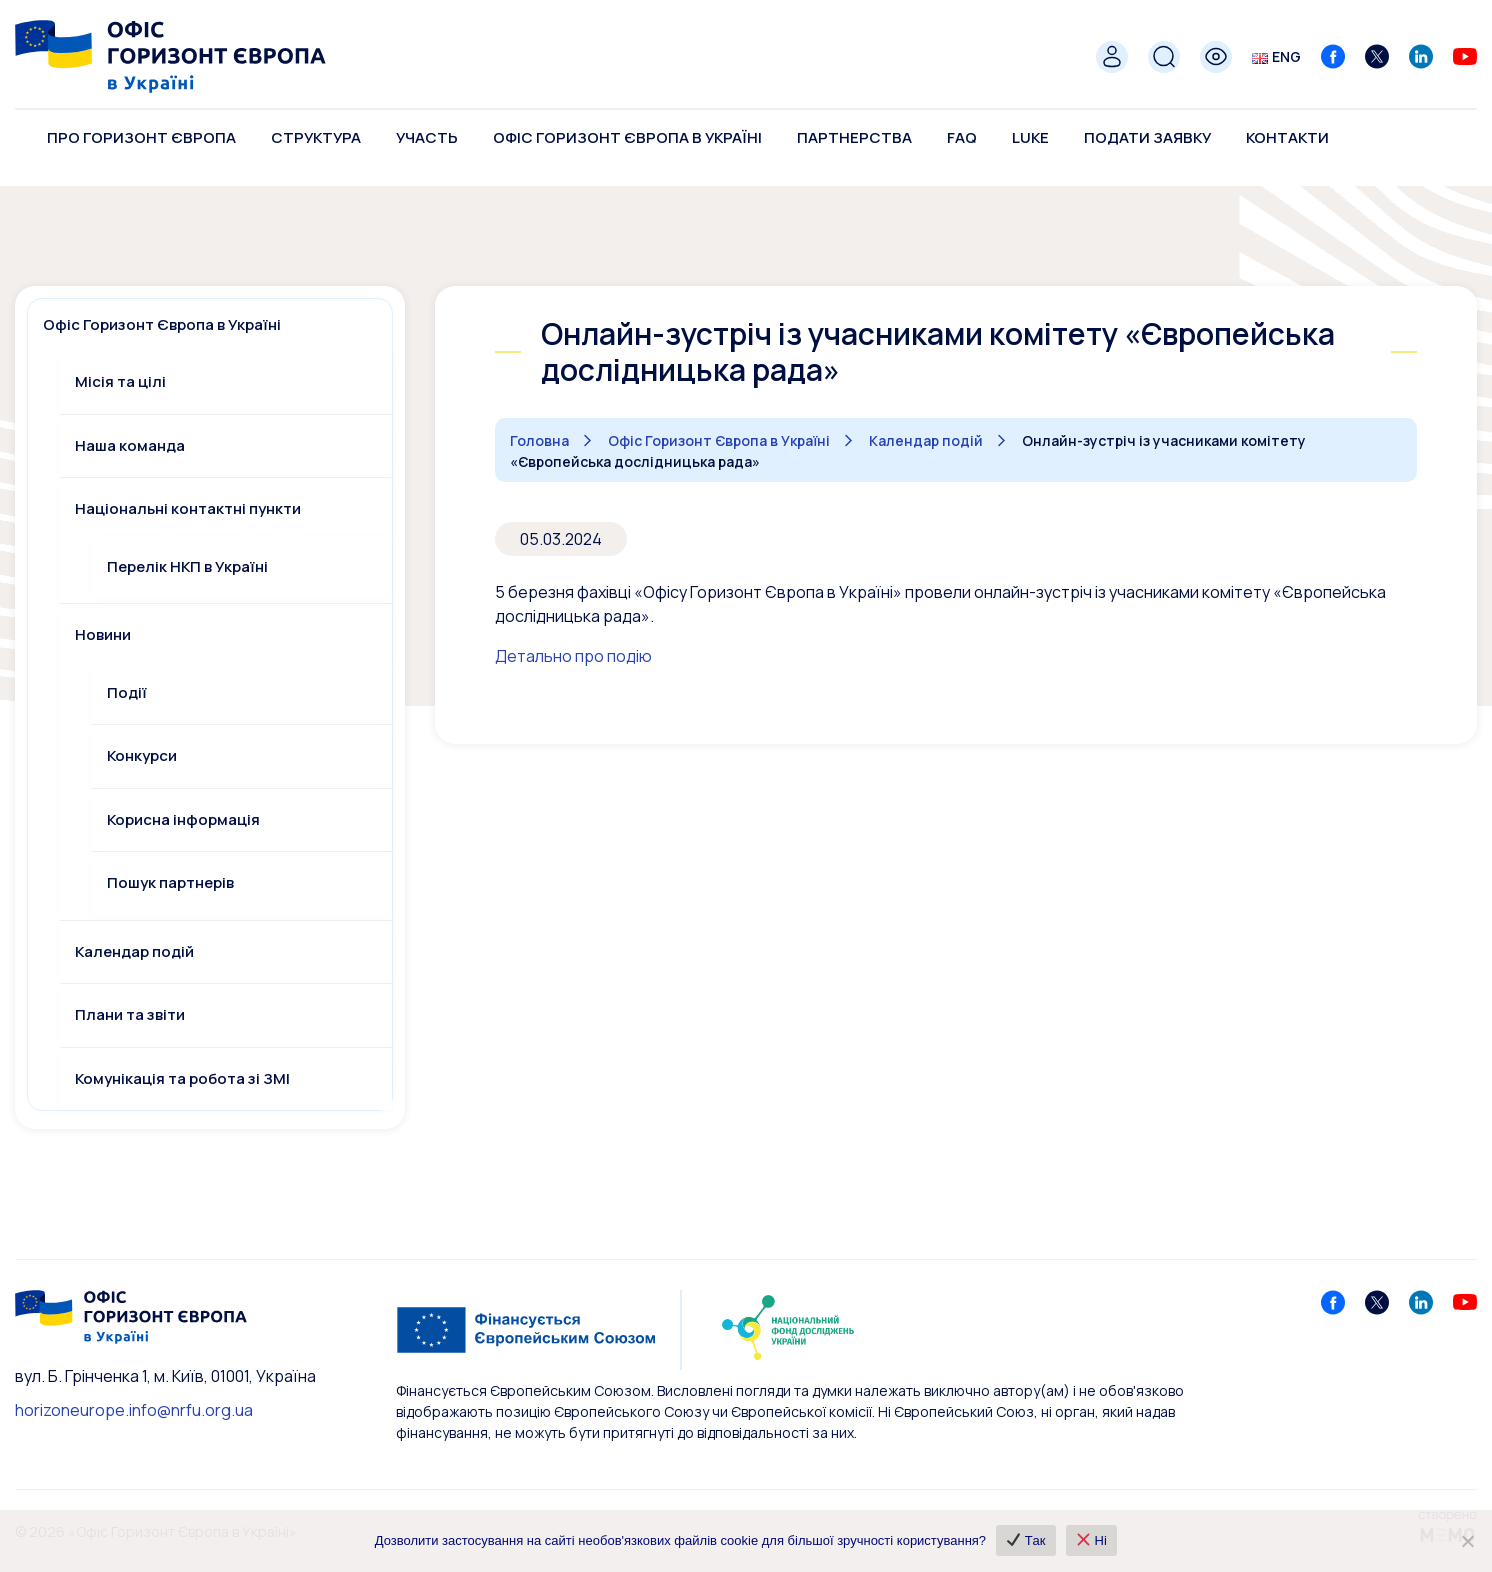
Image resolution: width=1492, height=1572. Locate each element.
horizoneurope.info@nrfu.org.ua (134, 1410)
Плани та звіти (130, 1014)
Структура (316, 137)
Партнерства (854, 137)
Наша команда (130, 445)
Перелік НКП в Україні (187, 566)
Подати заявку (1147, 137)
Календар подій (134, 951)
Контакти (1287, 137)
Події (127, 692)
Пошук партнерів (170, 882)
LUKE (1030, 137)
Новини (103, 634)
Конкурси (142, 755)
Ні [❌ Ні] (1092, 1540)
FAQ (962, 137)
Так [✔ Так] (1026, 1540)
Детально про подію (573, 656)
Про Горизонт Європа (141, 137)
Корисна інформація (183, 819)
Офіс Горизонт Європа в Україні (627, 137)
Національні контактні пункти (188, 508)
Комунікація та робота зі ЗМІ (182, 1078)
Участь (427, 137)
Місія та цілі (120, 381)
